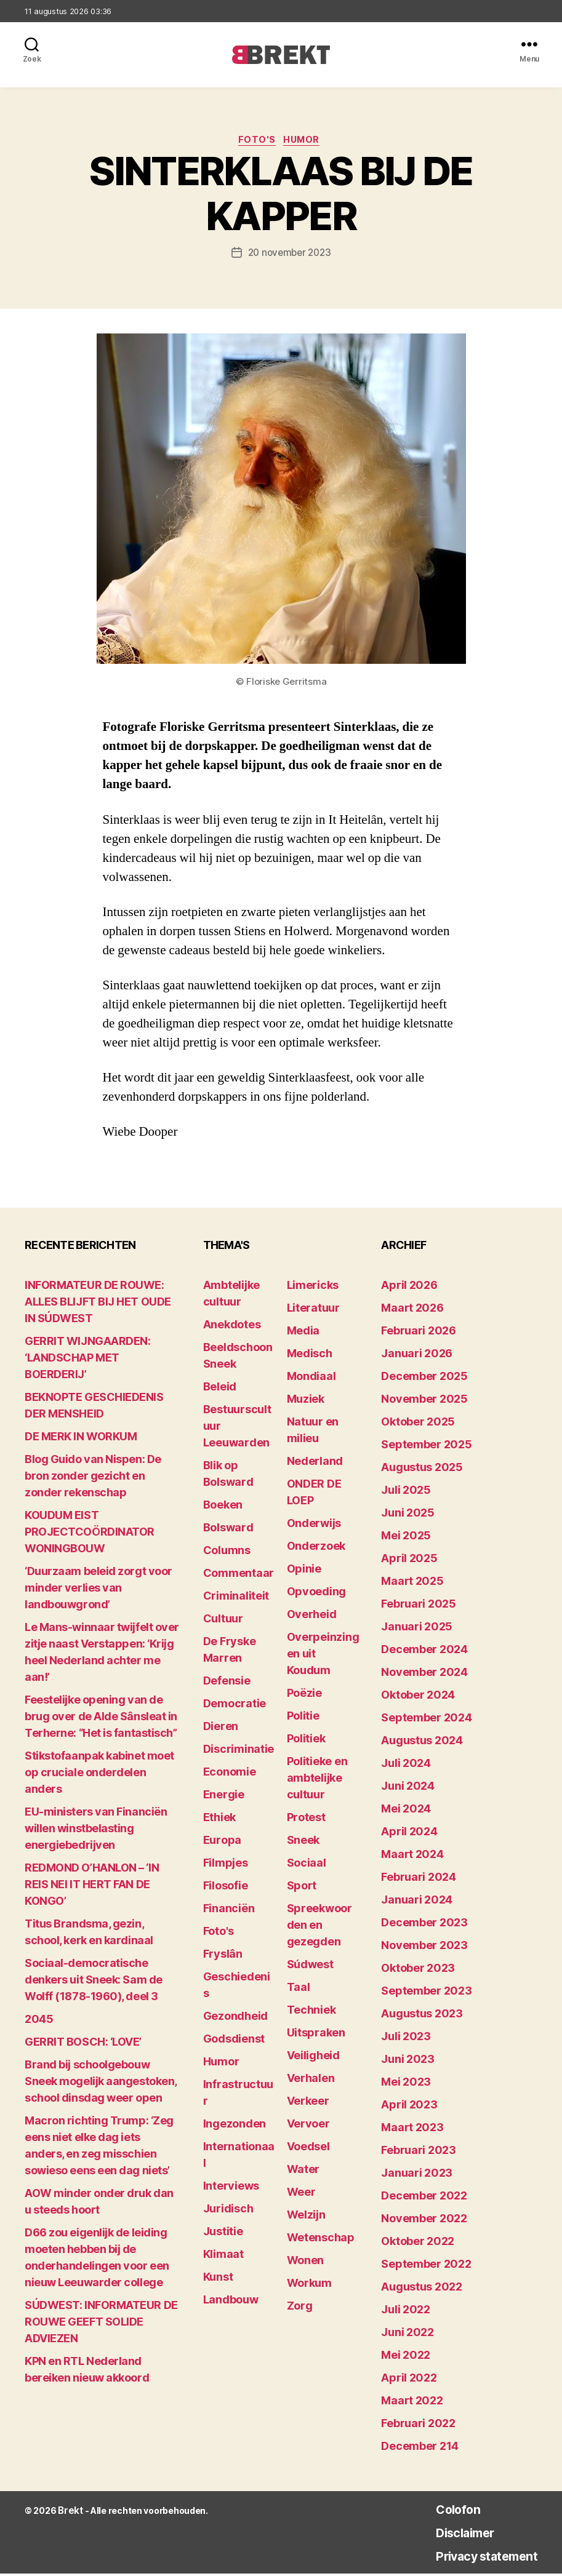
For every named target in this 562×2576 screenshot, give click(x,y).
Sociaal (306, 1865)
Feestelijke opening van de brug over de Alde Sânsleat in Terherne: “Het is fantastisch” (101, 1719)
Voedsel (308, 2148)
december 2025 (424, 1378)
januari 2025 (416, 1628)
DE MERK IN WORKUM (81, 1438)
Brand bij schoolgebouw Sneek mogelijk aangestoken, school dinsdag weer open (101, 2083)
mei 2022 (405, 2357)
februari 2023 (418, 2152)
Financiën (229, 1910)
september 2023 (426, 1993)
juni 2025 (408, 1515)
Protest (306, 1819)
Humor (306, 142)
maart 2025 (412, 1583)
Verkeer (308, 2103)
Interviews (231, 2188)
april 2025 (409, 1560)
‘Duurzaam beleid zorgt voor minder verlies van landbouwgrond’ (98, 1590)
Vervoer (308, 2125)
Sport (302, 1887)
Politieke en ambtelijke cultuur (317, 1780)
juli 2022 (405, 2311)
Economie (229, 1774)
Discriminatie (239, 1751)
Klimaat (223, 2256)
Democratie (234, 1705)
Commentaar (238, 1575)
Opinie (304, 1571)
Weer (301, 2194)
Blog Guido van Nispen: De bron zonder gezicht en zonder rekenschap (93, 1478)
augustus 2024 (422, 1742)
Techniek (311, 2012)
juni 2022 (407, 2334)
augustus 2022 (421, 2289)
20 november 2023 (289, 255)
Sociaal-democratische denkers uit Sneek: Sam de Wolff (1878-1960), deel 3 (94, 1982)
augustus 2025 (422, 1469)
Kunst (218, 2279)
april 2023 (409, 2106)
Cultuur (223, 1620)
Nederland (315, 1463)
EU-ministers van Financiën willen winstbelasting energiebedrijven (96, 1831)
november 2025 (424, 1401)
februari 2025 (418, 1606)
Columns (227, 1552)
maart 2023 (412, 2129)
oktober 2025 (418, 1424)
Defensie (227, 1683)
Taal (298, 1989)
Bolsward (228, 1529)
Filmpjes (225, 1865)
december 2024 (424, 1651)
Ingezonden (234, 2125)
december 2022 (424, 2197)
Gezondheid (235, 2018)
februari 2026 (418, 1332)
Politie (303, 1718)
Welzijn (306, 2217)
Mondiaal (311, 1378)
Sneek (303, 1842)
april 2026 (409, 1287)
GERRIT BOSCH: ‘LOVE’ (83, 2044)
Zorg (300, 2308)
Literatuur (313, 1310)
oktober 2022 (417, 2243)
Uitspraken (316, 2034)
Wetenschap (321, 2239)
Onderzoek (316, 1548)
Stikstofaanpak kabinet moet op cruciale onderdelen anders (99, 1775)
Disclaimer (447, 2534)
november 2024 (424, 1674)
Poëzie (304, 1695)
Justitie (223, 2233)
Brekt (69, 2513)
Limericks (313, 1287)
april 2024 (409, 1833)
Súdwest (310, 1966)
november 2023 (424, 1947)
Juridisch (228, 2210)
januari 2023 (416, 2175)
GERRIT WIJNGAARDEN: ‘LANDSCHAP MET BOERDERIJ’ (87, 1360)
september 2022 (426, 2266)
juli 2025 (406, 1492)
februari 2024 (418, 1879)
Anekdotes (232, 1326)
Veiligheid (313, 2057)
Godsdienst (234, 2041)
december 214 (420, 2448)
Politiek (306, 1740)
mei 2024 (406, 1810)
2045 (39, 2021)
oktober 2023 (418, 1970)
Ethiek (219, 1819)
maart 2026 (412, 1310)
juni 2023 (408, 2061)
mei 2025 (406, 1537)
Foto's (256, 142)
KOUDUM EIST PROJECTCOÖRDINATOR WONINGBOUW (90, 1534)
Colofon (438, 2511)
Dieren (220, 1728)
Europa (222, 1842)
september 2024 (426, 1719)
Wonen (305, 2262)
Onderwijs (314, 1525)
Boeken (223, 1507)
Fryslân (223, 1956)
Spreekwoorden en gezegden (319, 1927)
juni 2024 (408, 1788)
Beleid (219, 1388)
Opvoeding (317, 1593)
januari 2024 (416, 1902)
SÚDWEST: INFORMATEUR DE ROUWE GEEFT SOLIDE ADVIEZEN (101, 2324)
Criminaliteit (236, 1598)
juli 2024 (406, 1765)
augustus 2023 (422, 2015)
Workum (309, 2285)
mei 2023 (406, 2084)
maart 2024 (412, 1856)
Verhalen (311, 2080)
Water (303, 2171)
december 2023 (424, 1924)
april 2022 (408, 2380)
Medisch (309, 1355)
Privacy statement (474, 2558)
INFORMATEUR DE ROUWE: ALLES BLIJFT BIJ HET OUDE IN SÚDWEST (98, 1304)
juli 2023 (406, 2038)
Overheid (312, 1616)
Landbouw (231, 2301)
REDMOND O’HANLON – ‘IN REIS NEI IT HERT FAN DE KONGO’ (92, 1887)
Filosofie (225, 1887)
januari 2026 (416, 1355)
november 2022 (424, 2220)
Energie (223, 1796)
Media (303, 1332)
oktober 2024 (418, 1697)
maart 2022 (412, 2402)
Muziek (305, 1401)
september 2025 (426, 1446)
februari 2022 (418, 2425)
